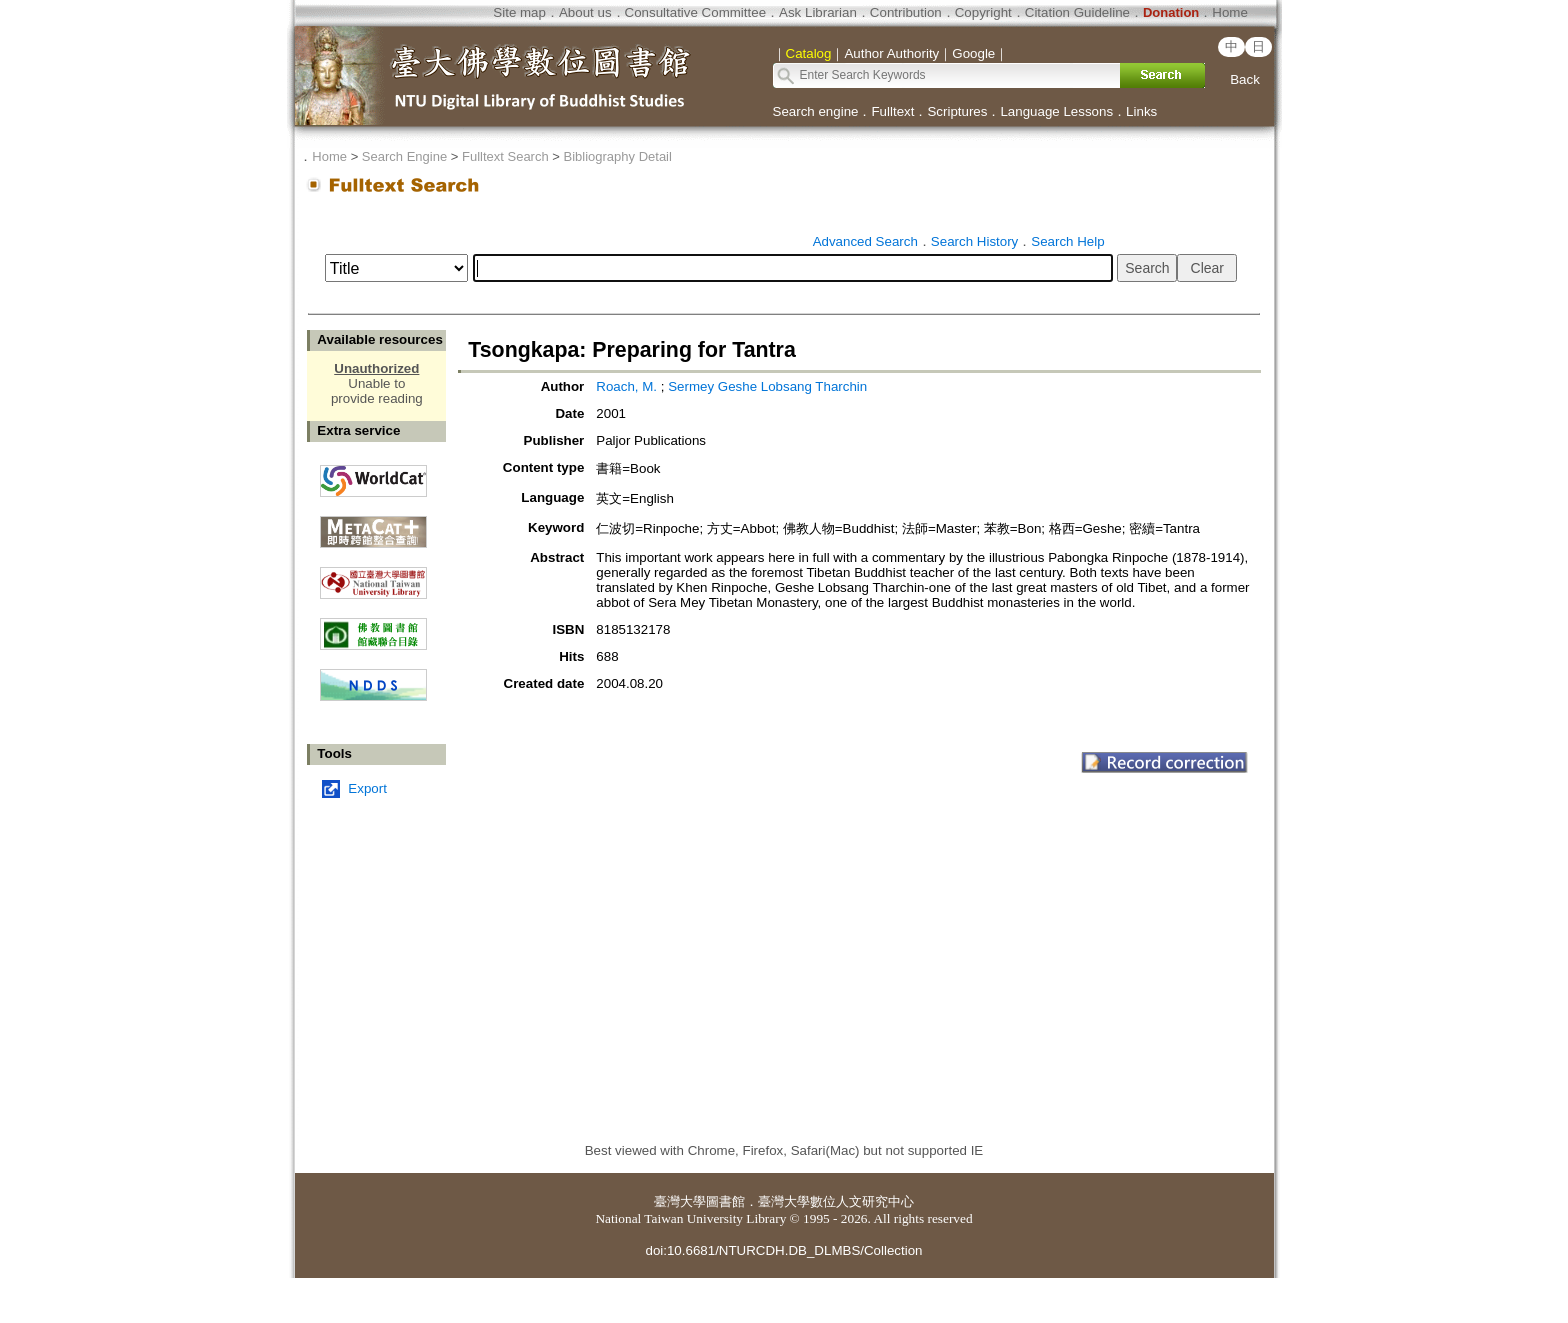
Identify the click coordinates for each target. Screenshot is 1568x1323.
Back (1245, 79)
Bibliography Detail (618, 156)
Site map (519, 12)
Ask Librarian (818, 12)
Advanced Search (865, 241)
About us (585, 12)
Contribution (906, 12)
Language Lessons (1056, 111)
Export (367, 788)
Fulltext (892, 111)
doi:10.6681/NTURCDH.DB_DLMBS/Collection (783, 1250)
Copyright (983, 12)
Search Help (1067, 241)
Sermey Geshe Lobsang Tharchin (767, 386)
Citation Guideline (1077, 12)
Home (1230, 12)
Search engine (816, 111)
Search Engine (404, 156)
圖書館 (725, 1201)
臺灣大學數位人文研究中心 (836, 1201)
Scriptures (957, 111)
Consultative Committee (695, 12)
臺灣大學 (680, 1201)
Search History (974, 241)
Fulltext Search (505, 156)
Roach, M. (628, 386)
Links (1141, 111)
